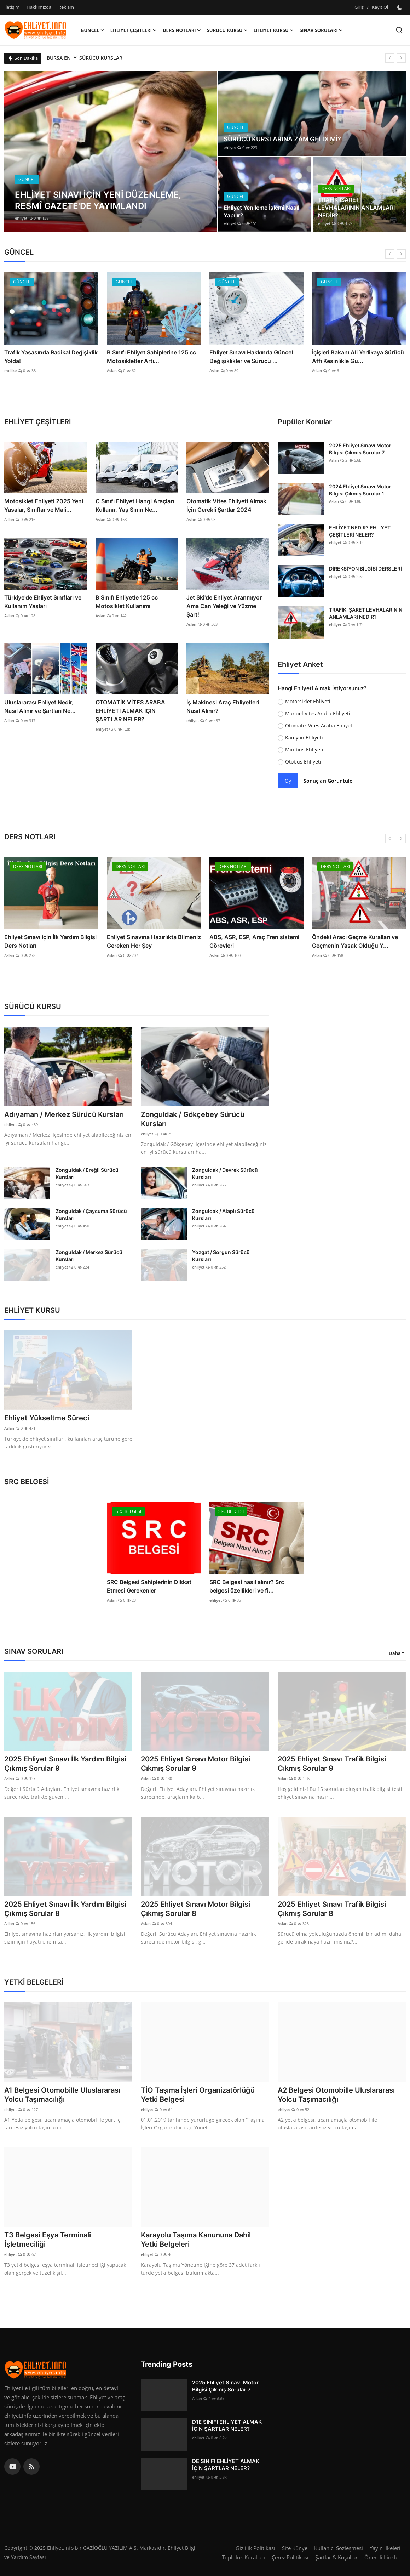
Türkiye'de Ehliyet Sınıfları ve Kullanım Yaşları (42, 601)
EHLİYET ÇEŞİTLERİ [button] (133, 30)
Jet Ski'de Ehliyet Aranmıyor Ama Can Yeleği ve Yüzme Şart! (224, 606)
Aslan (112, 370)
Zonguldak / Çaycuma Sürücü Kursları (91, 1214)
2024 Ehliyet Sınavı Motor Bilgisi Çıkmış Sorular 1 (360, 490)
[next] (401, 58)
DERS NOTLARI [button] (182, 30)
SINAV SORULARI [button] (321, 30)
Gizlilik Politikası (255, 2548)
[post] (110, 151)
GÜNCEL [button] (93, 30)
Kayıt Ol (380, 7)
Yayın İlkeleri (385, 2548)
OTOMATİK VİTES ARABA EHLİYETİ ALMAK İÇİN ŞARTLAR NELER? (130, 711)
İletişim (11, 7)
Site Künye (294, 2548)
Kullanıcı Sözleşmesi (338, 2548)
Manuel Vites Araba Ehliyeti (317, 713)
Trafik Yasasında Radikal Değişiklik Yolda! (51, 356)
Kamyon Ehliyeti (304, 737)
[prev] (389, 58)
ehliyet (21, 218)
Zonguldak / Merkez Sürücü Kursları (89, 1255)
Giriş (359, 7)
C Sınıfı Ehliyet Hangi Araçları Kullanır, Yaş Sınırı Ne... (135, 505)
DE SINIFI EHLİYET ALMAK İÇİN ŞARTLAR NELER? (225, 2465)
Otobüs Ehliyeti (303, 761)
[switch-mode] (400, 7)
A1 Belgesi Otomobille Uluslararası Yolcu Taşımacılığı (62, 2095)
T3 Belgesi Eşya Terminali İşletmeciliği (47, 2239)
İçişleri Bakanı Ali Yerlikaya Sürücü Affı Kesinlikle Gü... (358, 356)
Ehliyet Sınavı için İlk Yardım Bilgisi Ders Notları (50, 941)
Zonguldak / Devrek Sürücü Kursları (225, 1173)
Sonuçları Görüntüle (328, 780)
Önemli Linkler (382, 2557)
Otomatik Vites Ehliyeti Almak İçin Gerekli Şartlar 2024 (226, 505)
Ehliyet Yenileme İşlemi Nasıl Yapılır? (261, 211)
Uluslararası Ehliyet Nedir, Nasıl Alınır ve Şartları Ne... (40, 706)
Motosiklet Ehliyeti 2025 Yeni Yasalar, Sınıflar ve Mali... (43, 505)
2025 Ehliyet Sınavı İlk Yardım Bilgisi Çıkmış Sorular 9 (65, 1763)
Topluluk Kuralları (243, 2557)
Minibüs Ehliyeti (304, 749)
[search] (399, 29)
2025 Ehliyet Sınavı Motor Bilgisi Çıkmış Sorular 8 (195, 1909)
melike (10, 370)
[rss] (31, 2466)
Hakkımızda (39, 7)
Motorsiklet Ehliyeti (307, 701)
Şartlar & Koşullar (336, 2557)
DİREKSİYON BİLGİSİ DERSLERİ (365, 569)
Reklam (66, 7)
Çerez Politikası (290, 2557)
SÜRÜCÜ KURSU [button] (227, 30)
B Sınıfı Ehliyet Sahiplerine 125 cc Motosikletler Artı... (151, 356)
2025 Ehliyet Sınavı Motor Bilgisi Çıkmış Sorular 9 (195, 1763)
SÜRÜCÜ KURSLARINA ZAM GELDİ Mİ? (282, 139)
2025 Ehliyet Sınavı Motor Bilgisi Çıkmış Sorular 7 (360, 448)
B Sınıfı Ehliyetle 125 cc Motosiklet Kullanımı (127, 601)
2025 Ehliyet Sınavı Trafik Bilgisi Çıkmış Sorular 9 (332, 1763)
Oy (288, 780)
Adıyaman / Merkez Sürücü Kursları (64, 1114)
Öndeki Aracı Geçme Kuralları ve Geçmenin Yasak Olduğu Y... (355, 941)
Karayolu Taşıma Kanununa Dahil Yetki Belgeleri (196, 2239)
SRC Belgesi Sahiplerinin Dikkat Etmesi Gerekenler (149, 1586)
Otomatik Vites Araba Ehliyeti (319, 725)
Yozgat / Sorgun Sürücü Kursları (221, 1255)
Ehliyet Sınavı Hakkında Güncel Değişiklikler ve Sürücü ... (251, 356)
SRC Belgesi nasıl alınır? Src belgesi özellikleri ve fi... (246, 1586)
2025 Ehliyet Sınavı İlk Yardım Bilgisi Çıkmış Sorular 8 (65, 1909)
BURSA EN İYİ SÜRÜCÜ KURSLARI (85, 58)
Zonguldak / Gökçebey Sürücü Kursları (192, 1119)
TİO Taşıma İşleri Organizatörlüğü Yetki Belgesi (198, 2095)
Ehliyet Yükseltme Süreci (46, 1418)
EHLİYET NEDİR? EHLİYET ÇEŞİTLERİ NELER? (360, 531)
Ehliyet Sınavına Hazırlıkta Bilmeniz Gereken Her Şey (154, 941)
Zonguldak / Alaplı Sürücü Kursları (223, 1214)
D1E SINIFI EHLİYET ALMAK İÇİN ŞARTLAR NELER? (227, 2425)
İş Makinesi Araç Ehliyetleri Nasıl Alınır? (222, 706)
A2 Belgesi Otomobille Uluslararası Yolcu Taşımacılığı (336, 2095)
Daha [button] (395, 1653)
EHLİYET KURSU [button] (274, 30)
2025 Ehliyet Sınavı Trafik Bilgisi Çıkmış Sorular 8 (332, 1909)
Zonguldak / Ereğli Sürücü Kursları (87, 1173)
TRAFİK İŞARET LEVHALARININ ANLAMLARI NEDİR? (356, 207)
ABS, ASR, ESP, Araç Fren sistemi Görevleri (254, 941)
